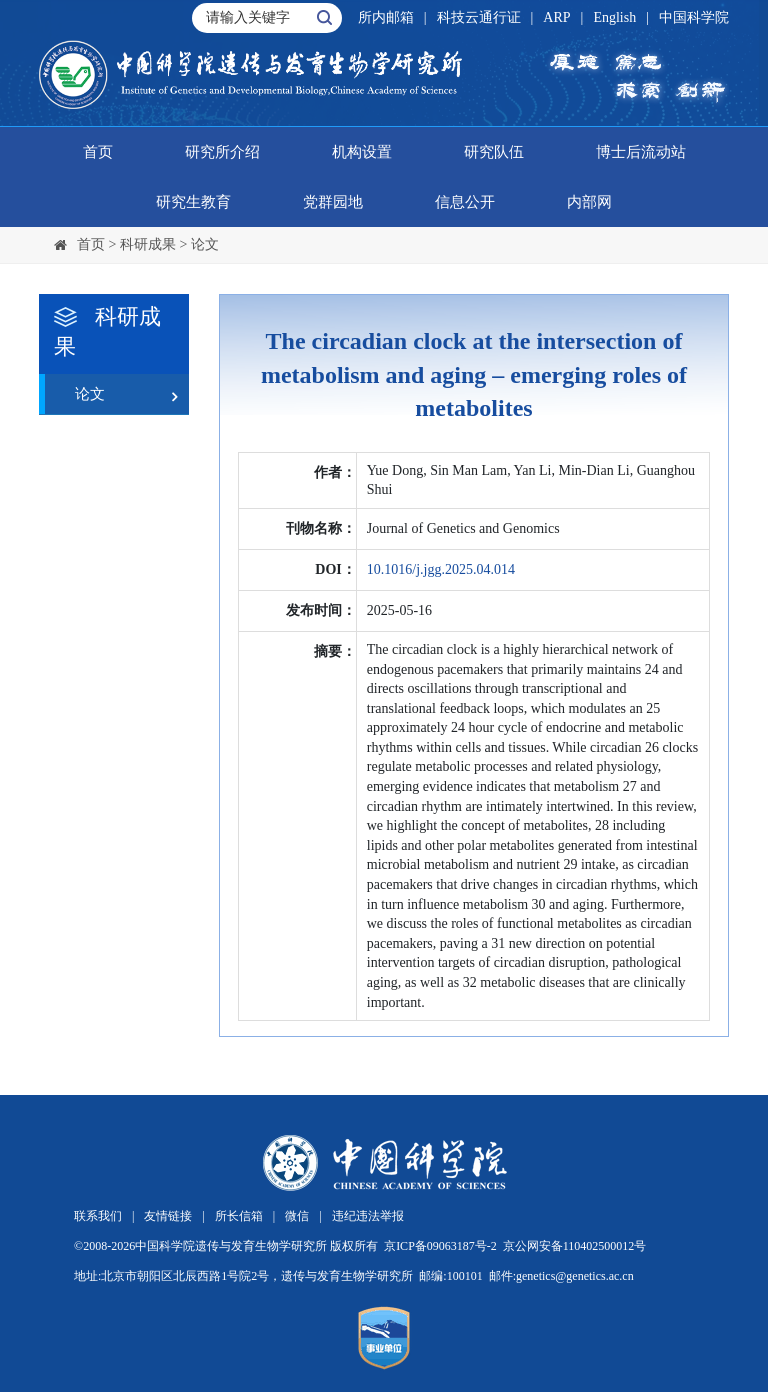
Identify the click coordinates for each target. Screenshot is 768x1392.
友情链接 (168, 1216)
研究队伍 (494, 152)
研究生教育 (193, 202)
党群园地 (333, 202)
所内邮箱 (386, 17)
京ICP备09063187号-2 (440, 1246)
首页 (98, 152)
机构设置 (362, 152)
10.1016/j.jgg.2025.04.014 (441, 569)
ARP (556, 17)
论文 (205, 244)
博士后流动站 (641, 152)
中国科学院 (694, 17)
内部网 (589, 202)
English (614, 17)
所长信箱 (239, 1216)
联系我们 (98, 1216)
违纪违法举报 (368, 1216)
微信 (297, 1216)
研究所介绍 (222, 152)
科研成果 (148, 244)
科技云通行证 (479, 17)
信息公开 (465, 202)
